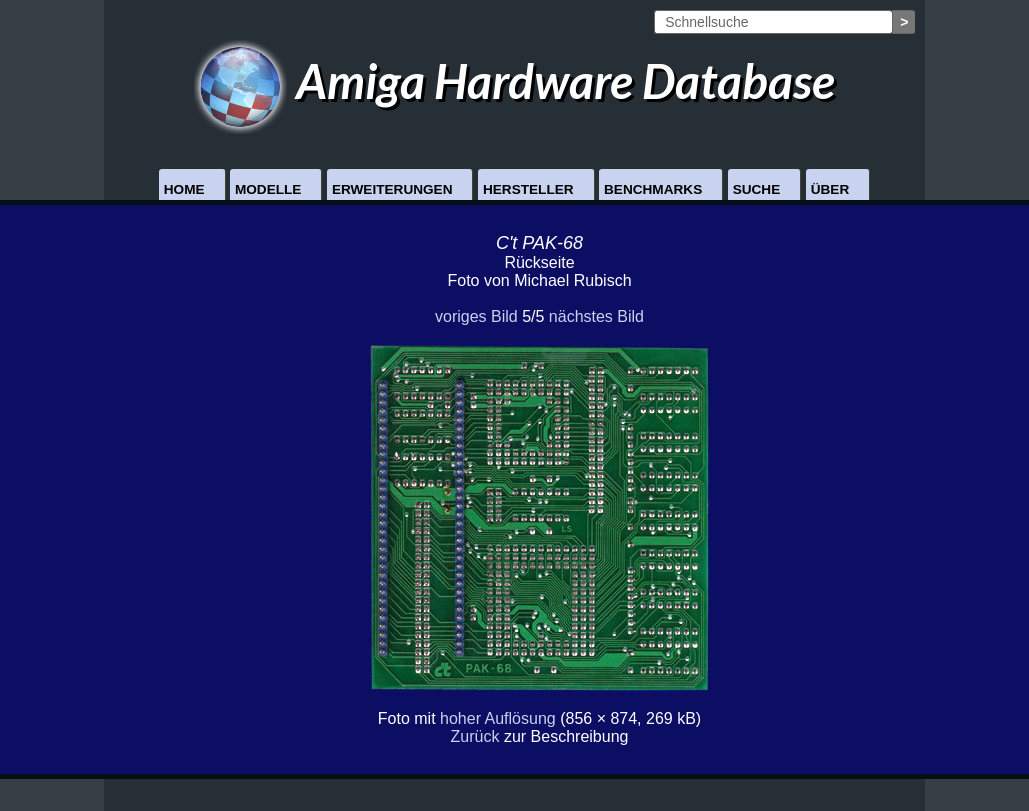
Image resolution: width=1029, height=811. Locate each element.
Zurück (475, 736)
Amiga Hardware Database (514, 80)
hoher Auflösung (498, 718)
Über (830, 189)
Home (184, 189)
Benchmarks (653, 189)
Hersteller (528, 189)
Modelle (268, 189)
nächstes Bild (596, 316)
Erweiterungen (392, 189)
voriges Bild (476, 316)
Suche (757, 189)
